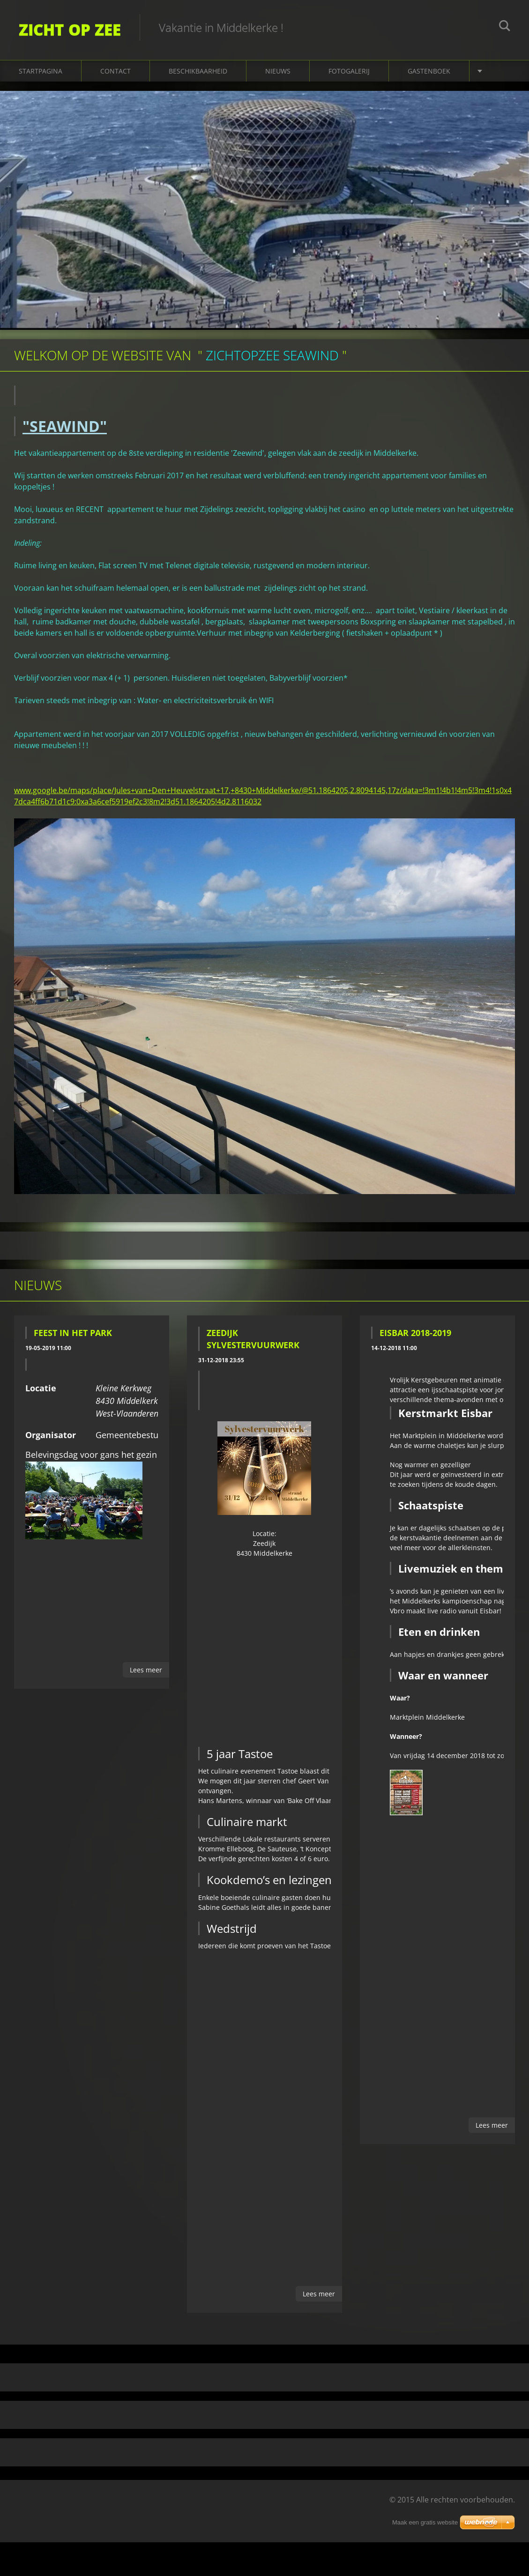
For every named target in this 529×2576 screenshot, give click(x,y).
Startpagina (40, 71)
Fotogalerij (349, 71)
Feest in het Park (73, 1332)
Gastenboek (429, 71)
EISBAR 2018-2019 (415, 1332)
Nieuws (278, 71)
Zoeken (504, 27)
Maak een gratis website (425, 2522)
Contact (115, 71)
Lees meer (146, 1669)
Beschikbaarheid (198, 71)
